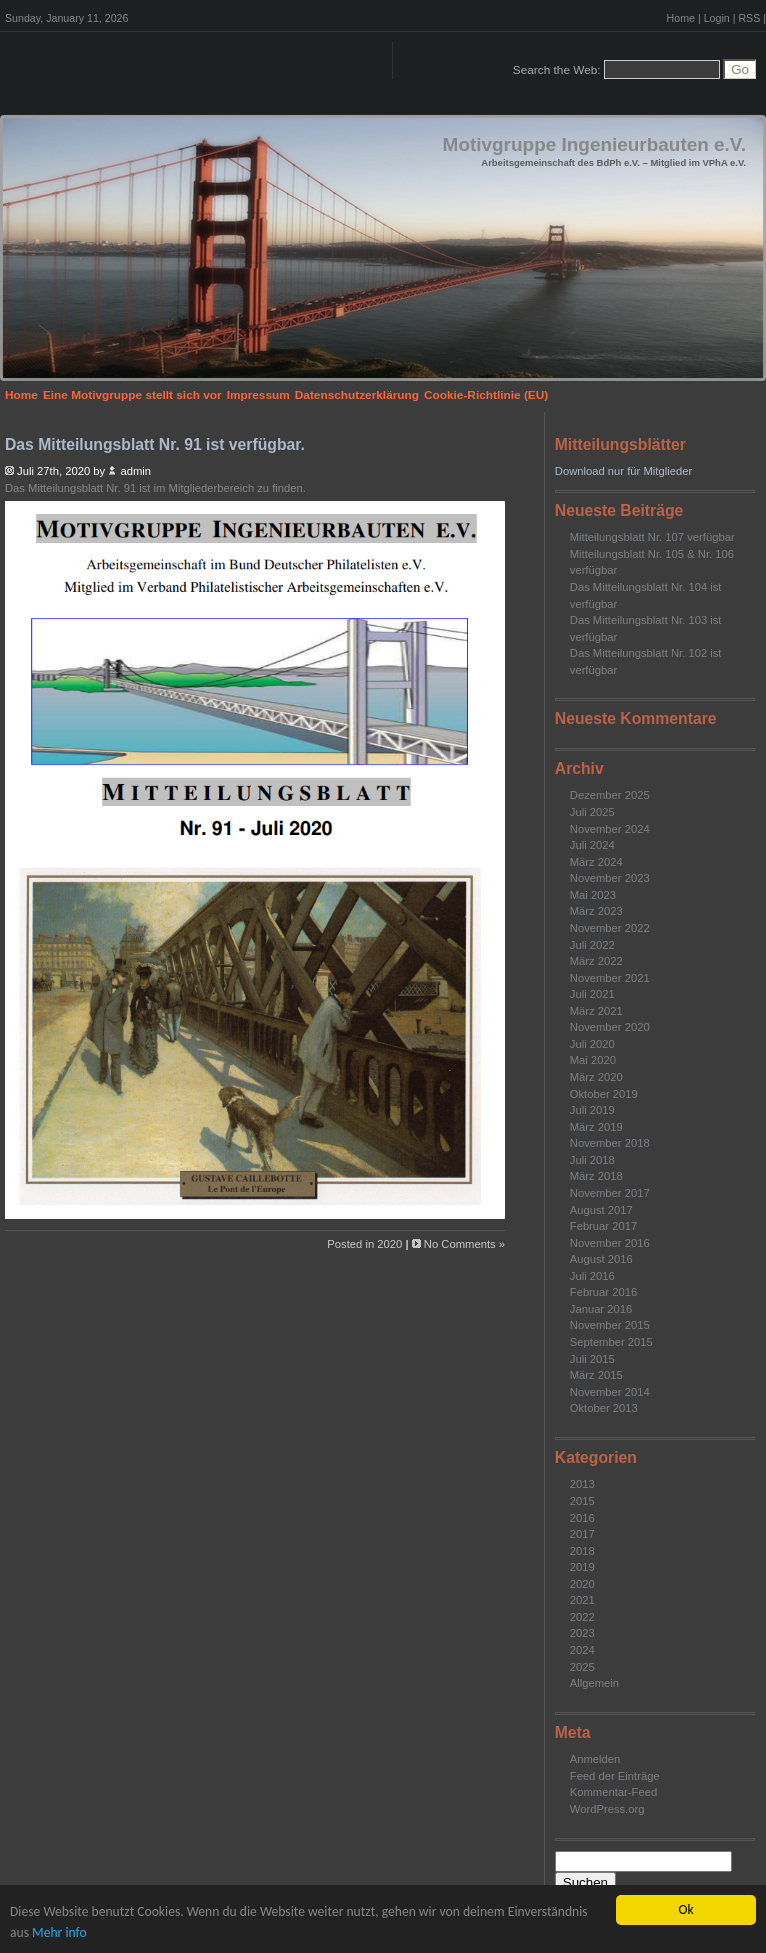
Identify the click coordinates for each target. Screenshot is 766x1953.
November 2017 (610, 1193)
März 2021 (596, 1011)
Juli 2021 (592, 994)
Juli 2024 (592, 845)
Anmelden (595, 1759)
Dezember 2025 (610, 795)
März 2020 (596, 1077)
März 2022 (596, 961)
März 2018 (596, 1176)
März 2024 (596, 862)
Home (681, 18)
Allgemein (594, 1683)
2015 (582, 1501)
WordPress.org (607, 1809)
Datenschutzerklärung (357, 395)
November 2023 (610, 878)
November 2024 (610, 829)
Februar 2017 (603, 1226)
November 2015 (610, 1325)
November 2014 (610, 1392)
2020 (582, 1584)
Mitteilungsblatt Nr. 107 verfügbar (652, 537)
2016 (582, 1518)
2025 (582, 1667)
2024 (582, 1650)
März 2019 (596, 1127)
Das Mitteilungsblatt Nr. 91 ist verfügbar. (155, 444)
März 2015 (596, 1375)
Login (717, 18)
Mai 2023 (593, 895)
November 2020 (610, 1027)
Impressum (258, 395)
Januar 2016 (601, 1309)
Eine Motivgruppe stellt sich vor (132, 395)
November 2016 (610, 1243)
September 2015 (611, 1342)
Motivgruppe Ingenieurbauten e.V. (594, 144)
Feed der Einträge (615, 1776)
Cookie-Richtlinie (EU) (486, 395)
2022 (582, 1617)
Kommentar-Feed (613, 1792)
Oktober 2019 (604, 1094)
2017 (582, 1534)
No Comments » (464, 1244)
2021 (582, 1600)
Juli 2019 (592, 1110)
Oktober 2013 (604, 1408)
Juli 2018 (592, 1160)
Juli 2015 (592, 1359)
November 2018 (610, 1143)
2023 (582, 1633)
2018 (582, 1551)
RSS (749, 18)
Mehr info (59, 1932)
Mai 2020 (593, 1060)
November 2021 (610, 978)
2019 (582, 1567)
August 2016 (601, 1259)
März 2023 (596, 911)
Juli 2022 (592, 945)
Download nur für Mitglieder (623, 471)
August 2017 (601, 1210)
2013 (582, 1484)
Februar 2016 (603, 1292)
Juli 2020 (592, 1044)
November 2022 (610, 928)
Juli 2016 (592, 1276)
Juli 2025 (592, 812)
